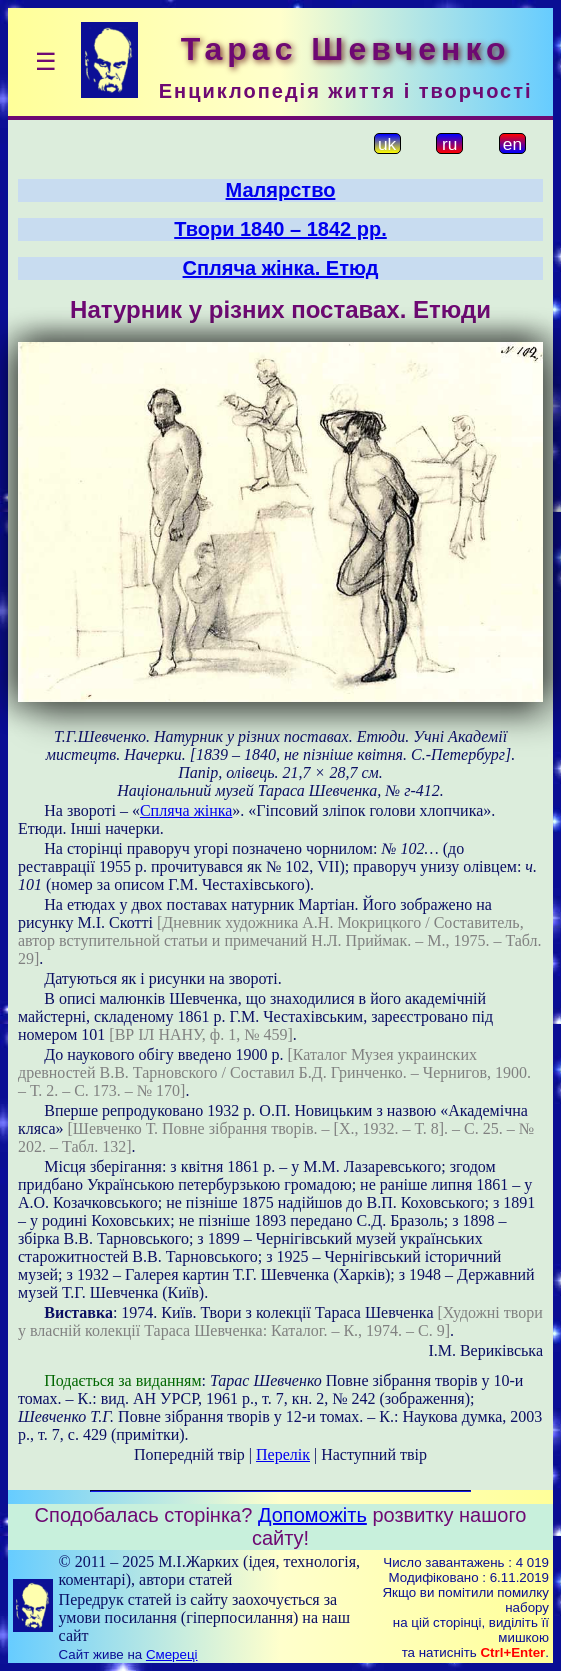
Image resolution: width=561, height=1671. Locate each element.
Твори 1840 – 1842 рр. (280, 229)
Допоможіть (312, 1515)
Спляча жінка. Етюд (281, 268)
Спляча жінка (186, 810)
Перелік (283, 1454)
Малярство (281, 190)
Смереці (172, 1654)
